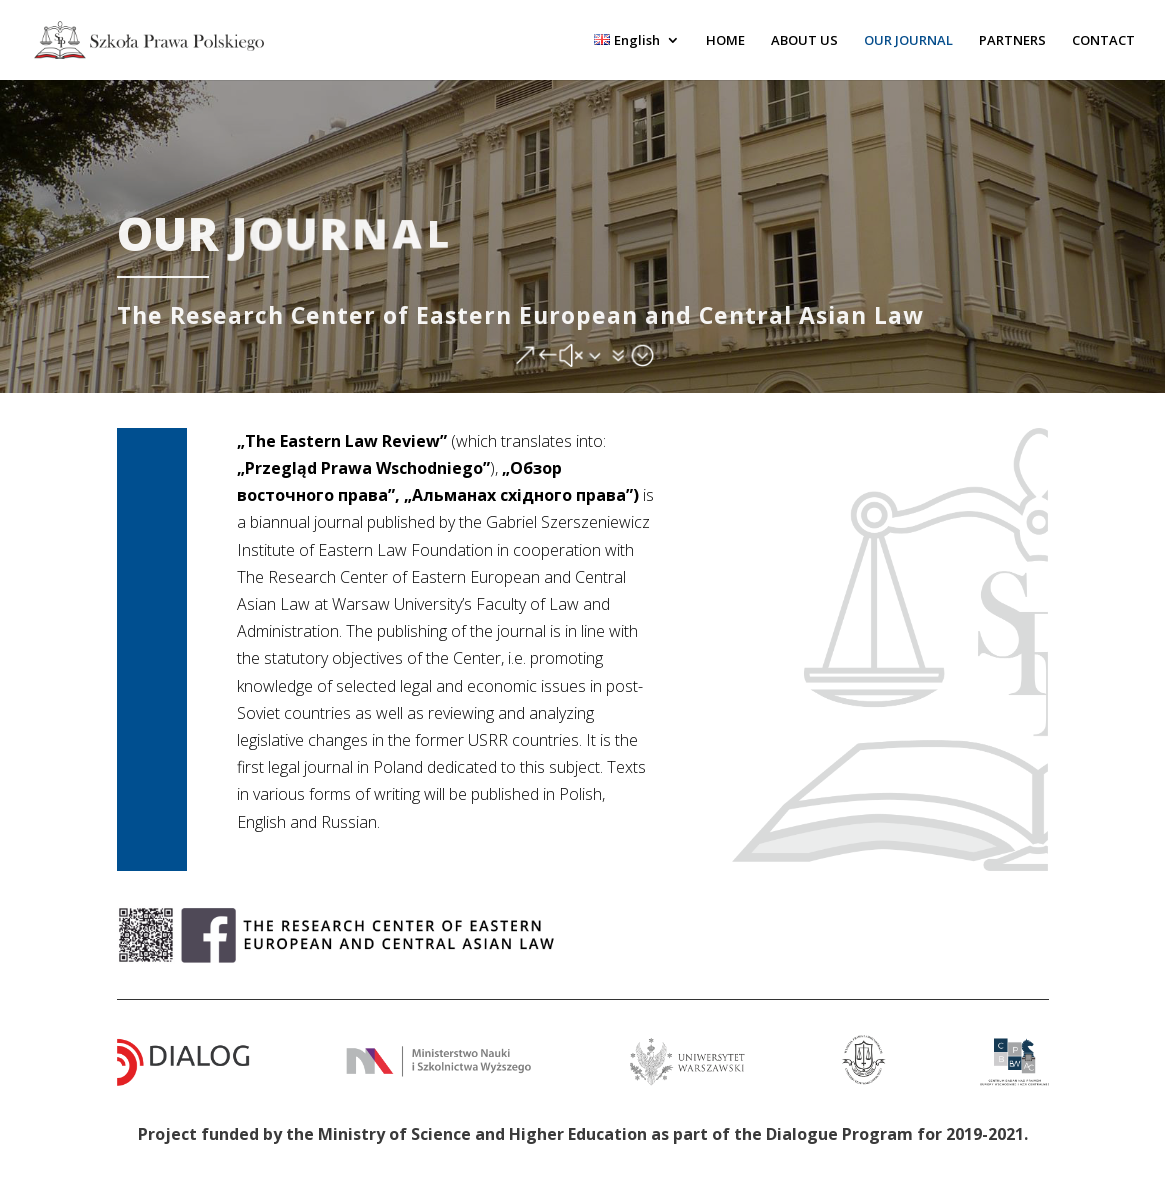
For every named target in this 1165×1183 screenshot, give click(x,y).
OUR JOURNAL (908, 41)
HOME (725, 41)
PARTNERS (1012, 41)
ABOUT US (804, 41)
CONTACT (1103, 41)
